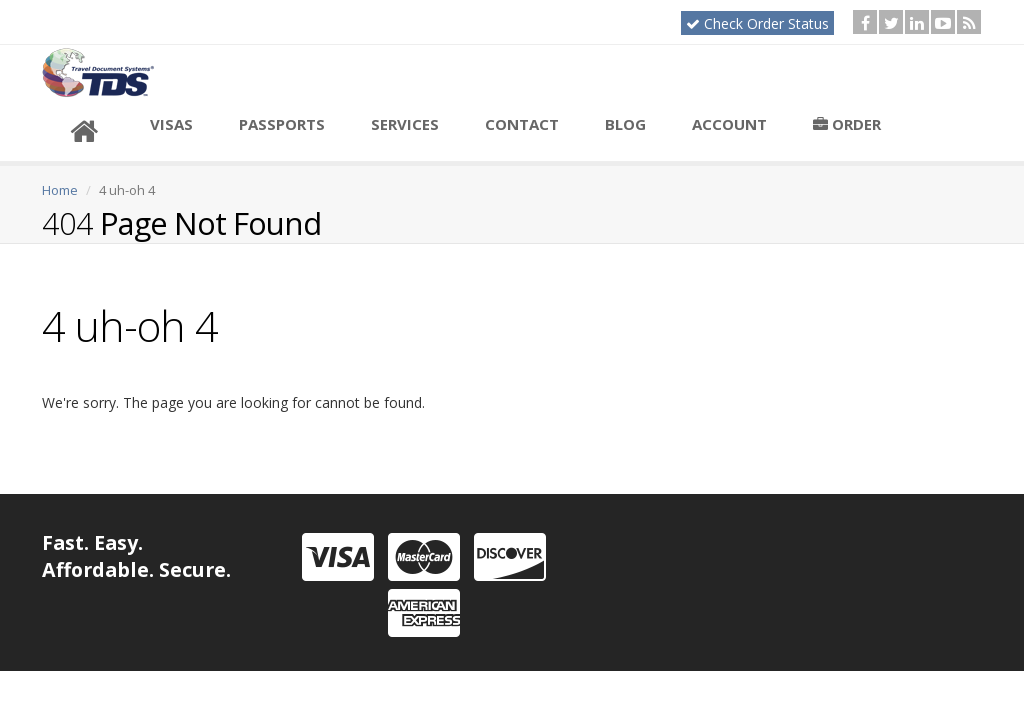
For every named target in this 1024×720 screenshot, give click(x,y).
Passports (282, 124)
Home (60, 190)
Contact (522, 124)
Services (405, 124)
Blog (625, 124)
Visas (171, 124)
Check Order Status (757, 23)
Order (847, 124)
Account (729, 124)
